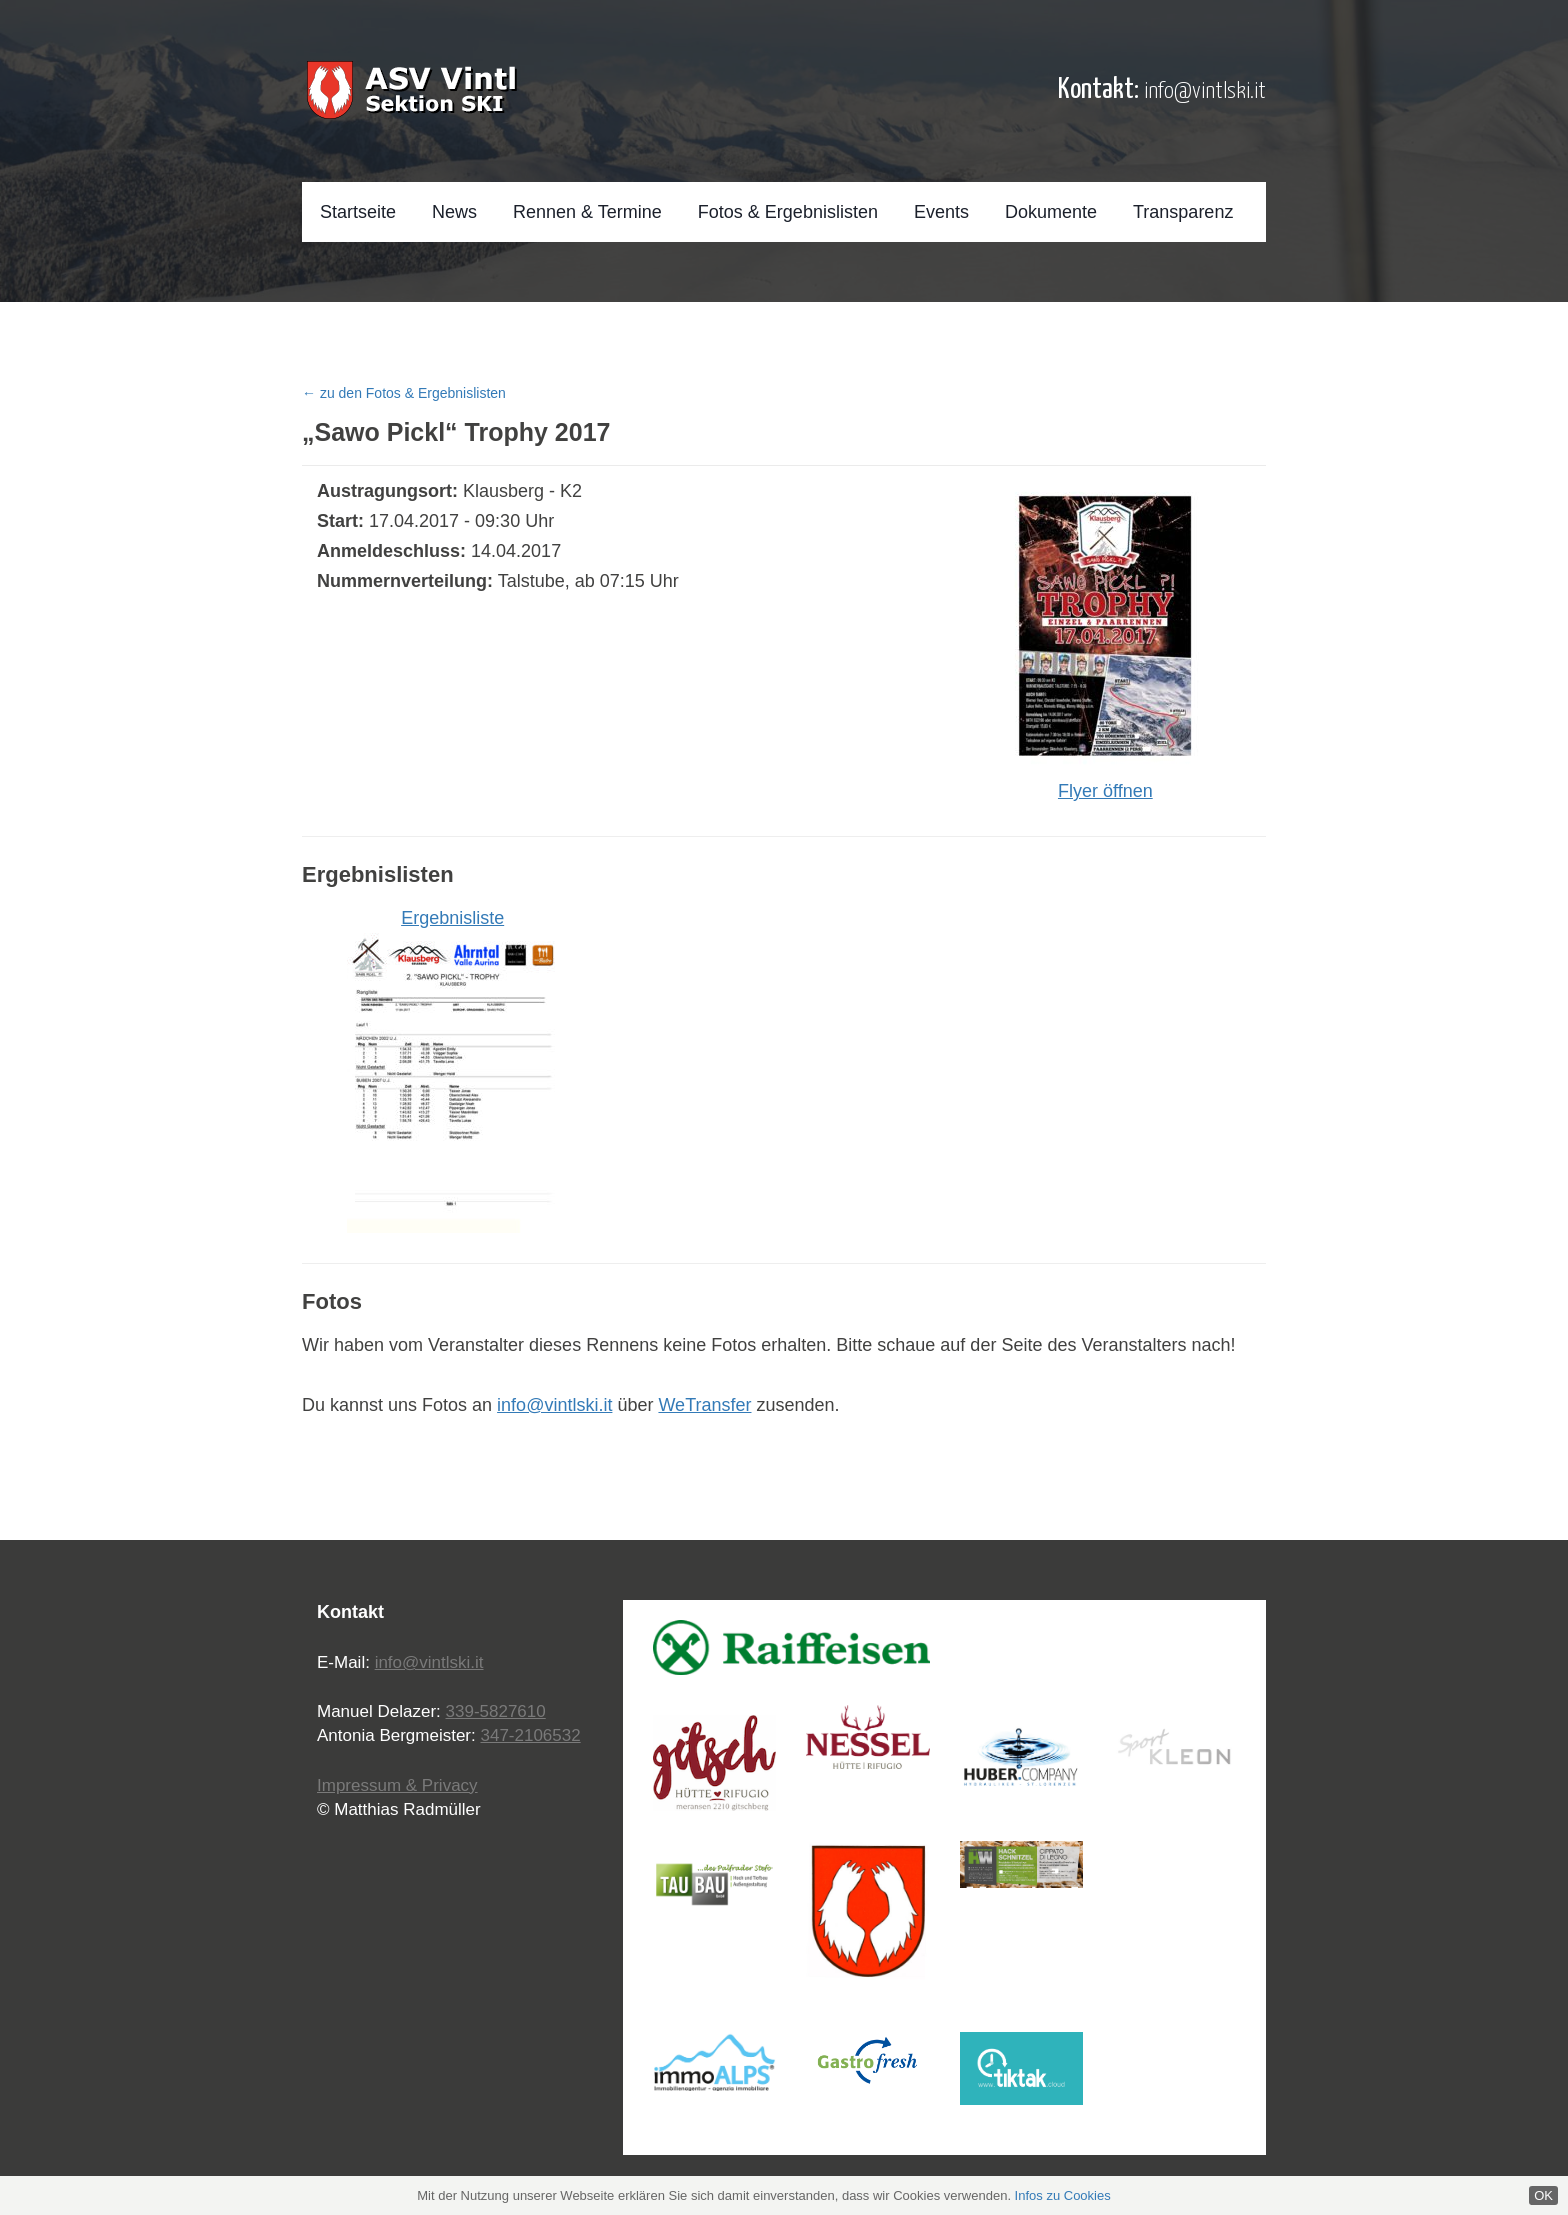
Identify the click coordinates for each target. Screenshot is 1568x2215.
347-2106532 (530, 1735)
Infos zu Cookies (1063, 2195)
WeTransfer (704, 1405)
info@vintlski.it (1205, 91)
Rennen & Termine (587, 212)
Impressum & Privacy (397, 1785)
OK (1543, 2195)
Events (941, 212)
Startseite (358, 212)
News (454, 212)
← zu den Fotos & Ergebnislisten (404, 393)
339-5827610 (496, 1711)
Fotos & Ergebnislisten (788, 212)
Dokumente (1051, 212)
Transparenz (1183, 212)
